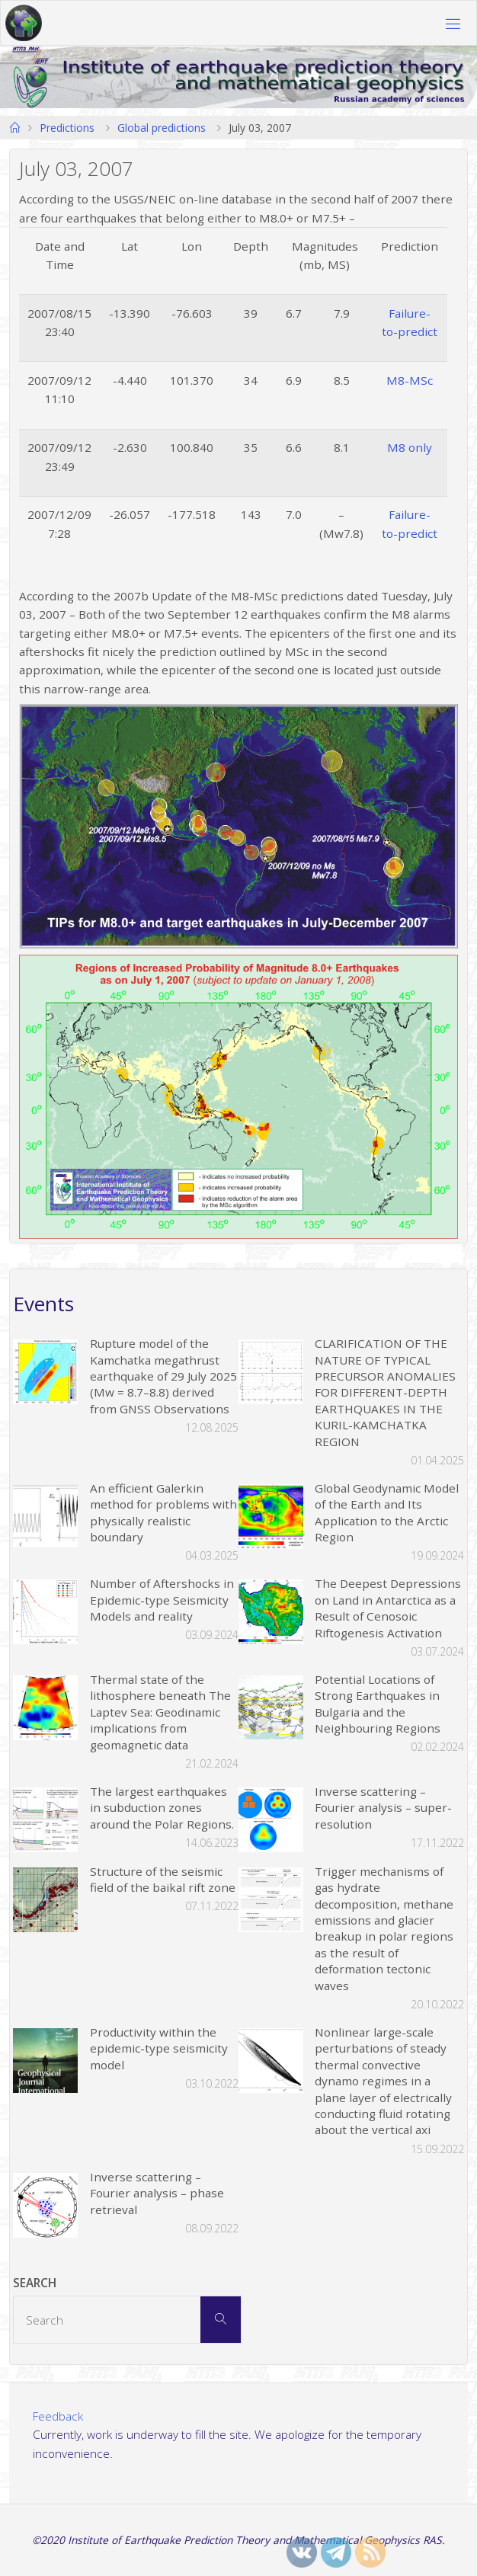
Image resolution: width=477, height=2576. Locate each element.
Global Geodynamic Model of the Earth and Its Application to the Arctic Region (387, 1512)
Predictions (67, 127)
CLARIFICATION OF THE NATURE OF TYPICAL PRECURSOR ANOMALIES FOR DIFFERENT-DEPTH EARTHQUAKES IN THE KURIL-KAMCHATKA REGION (385, 1392)
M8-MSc (409, 380)
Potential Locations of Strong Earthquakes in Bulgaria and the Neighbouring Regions (377, 1704)
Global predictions (161, 127)
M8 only (409, 447)
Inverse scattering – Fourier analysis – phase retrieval (157, 2193)
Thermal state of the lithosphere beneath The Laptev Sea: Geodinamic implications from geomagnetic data (160, 1712)
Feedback (58, 2416)
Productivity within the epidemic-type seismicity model (159, 2048)
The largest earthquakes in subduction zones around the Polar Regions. (162, 1808)
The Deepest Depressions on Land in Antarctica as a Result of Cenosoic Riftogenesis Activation (388, 1608)
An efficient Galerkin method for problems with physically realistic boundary (163, 1512)
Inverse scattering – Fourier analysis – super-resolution (383, 1808)
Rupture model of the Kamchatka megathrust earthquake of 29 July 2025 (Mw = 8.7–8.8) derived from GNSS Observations (163, 1376)
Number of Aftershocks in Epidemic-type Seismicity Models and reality (162, 1600)
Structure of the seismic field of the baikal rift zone (162, 1879)
